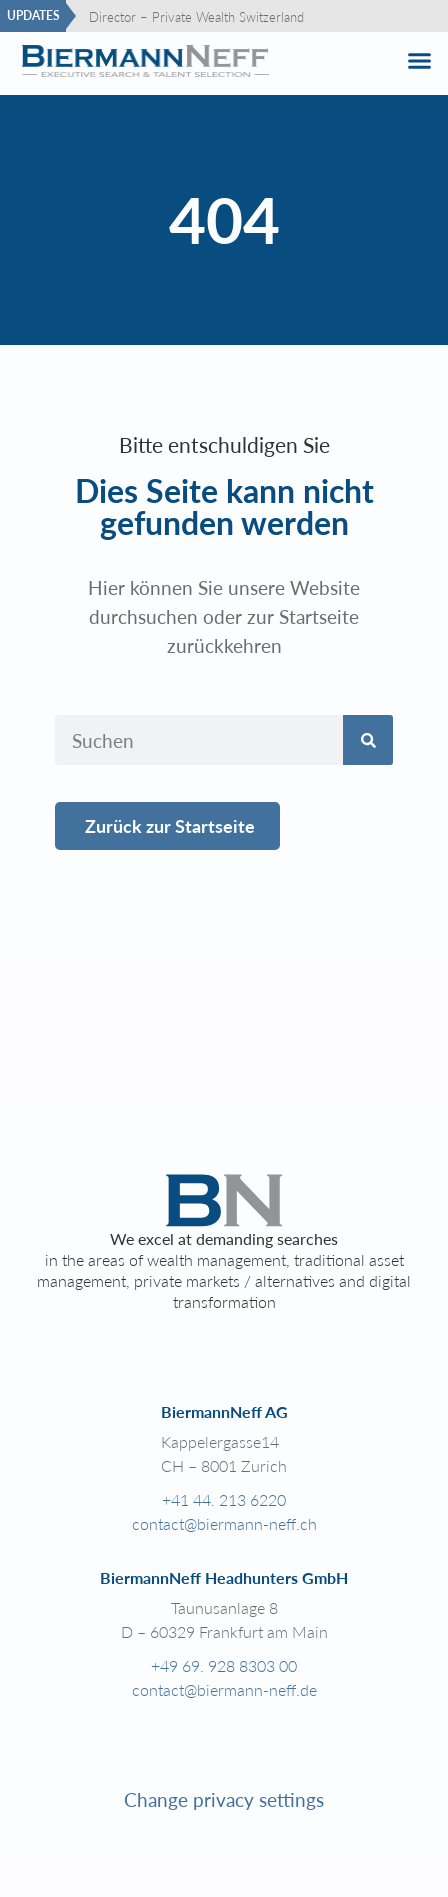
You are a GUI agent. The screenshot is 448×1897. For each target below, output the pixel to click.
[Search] (368, 740)
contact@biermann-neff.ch (224, 1523)
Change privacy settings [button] (224, 1799)
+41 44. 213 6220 (224, 1499)
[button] (419, 61)
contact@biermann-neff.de (224, 1689)
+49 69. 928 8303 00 (224, 1665)
